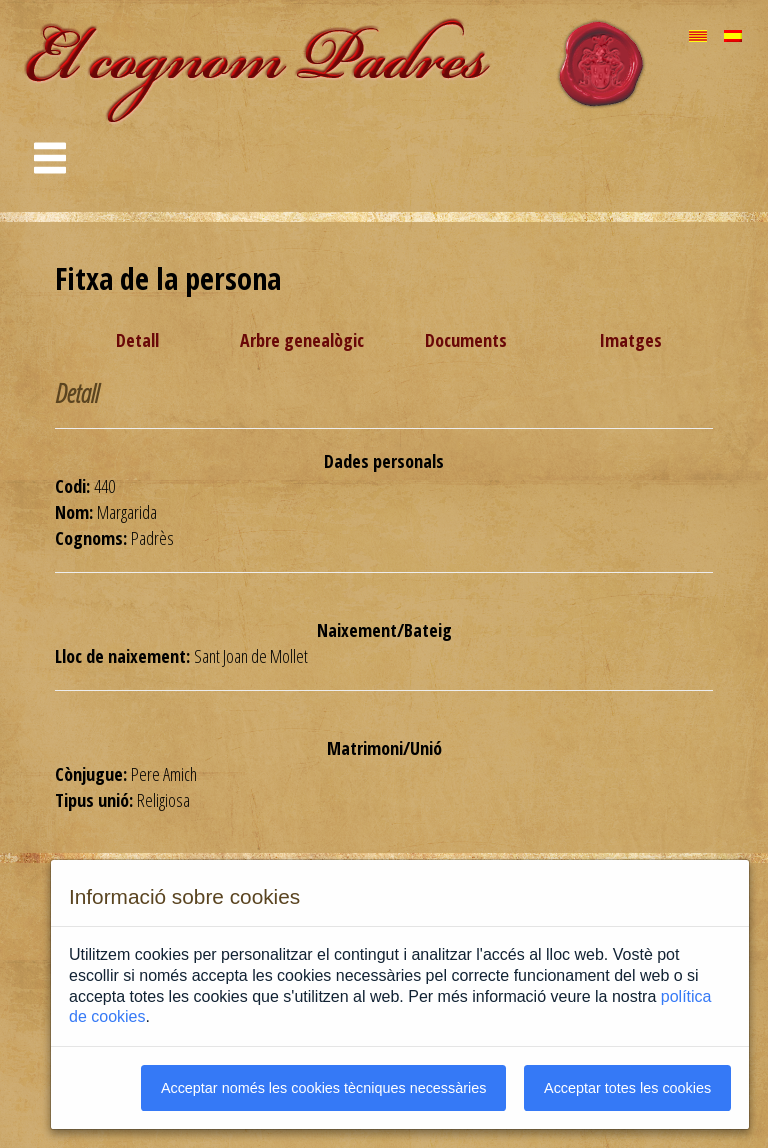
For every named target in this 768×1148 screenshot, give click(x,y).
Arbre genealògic (302, 340)
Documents (466, 340)
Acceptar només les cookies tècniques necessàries (324, 1088)
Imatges (630, 340)
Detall (137, 340)
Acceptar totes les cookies (627, 1088)
